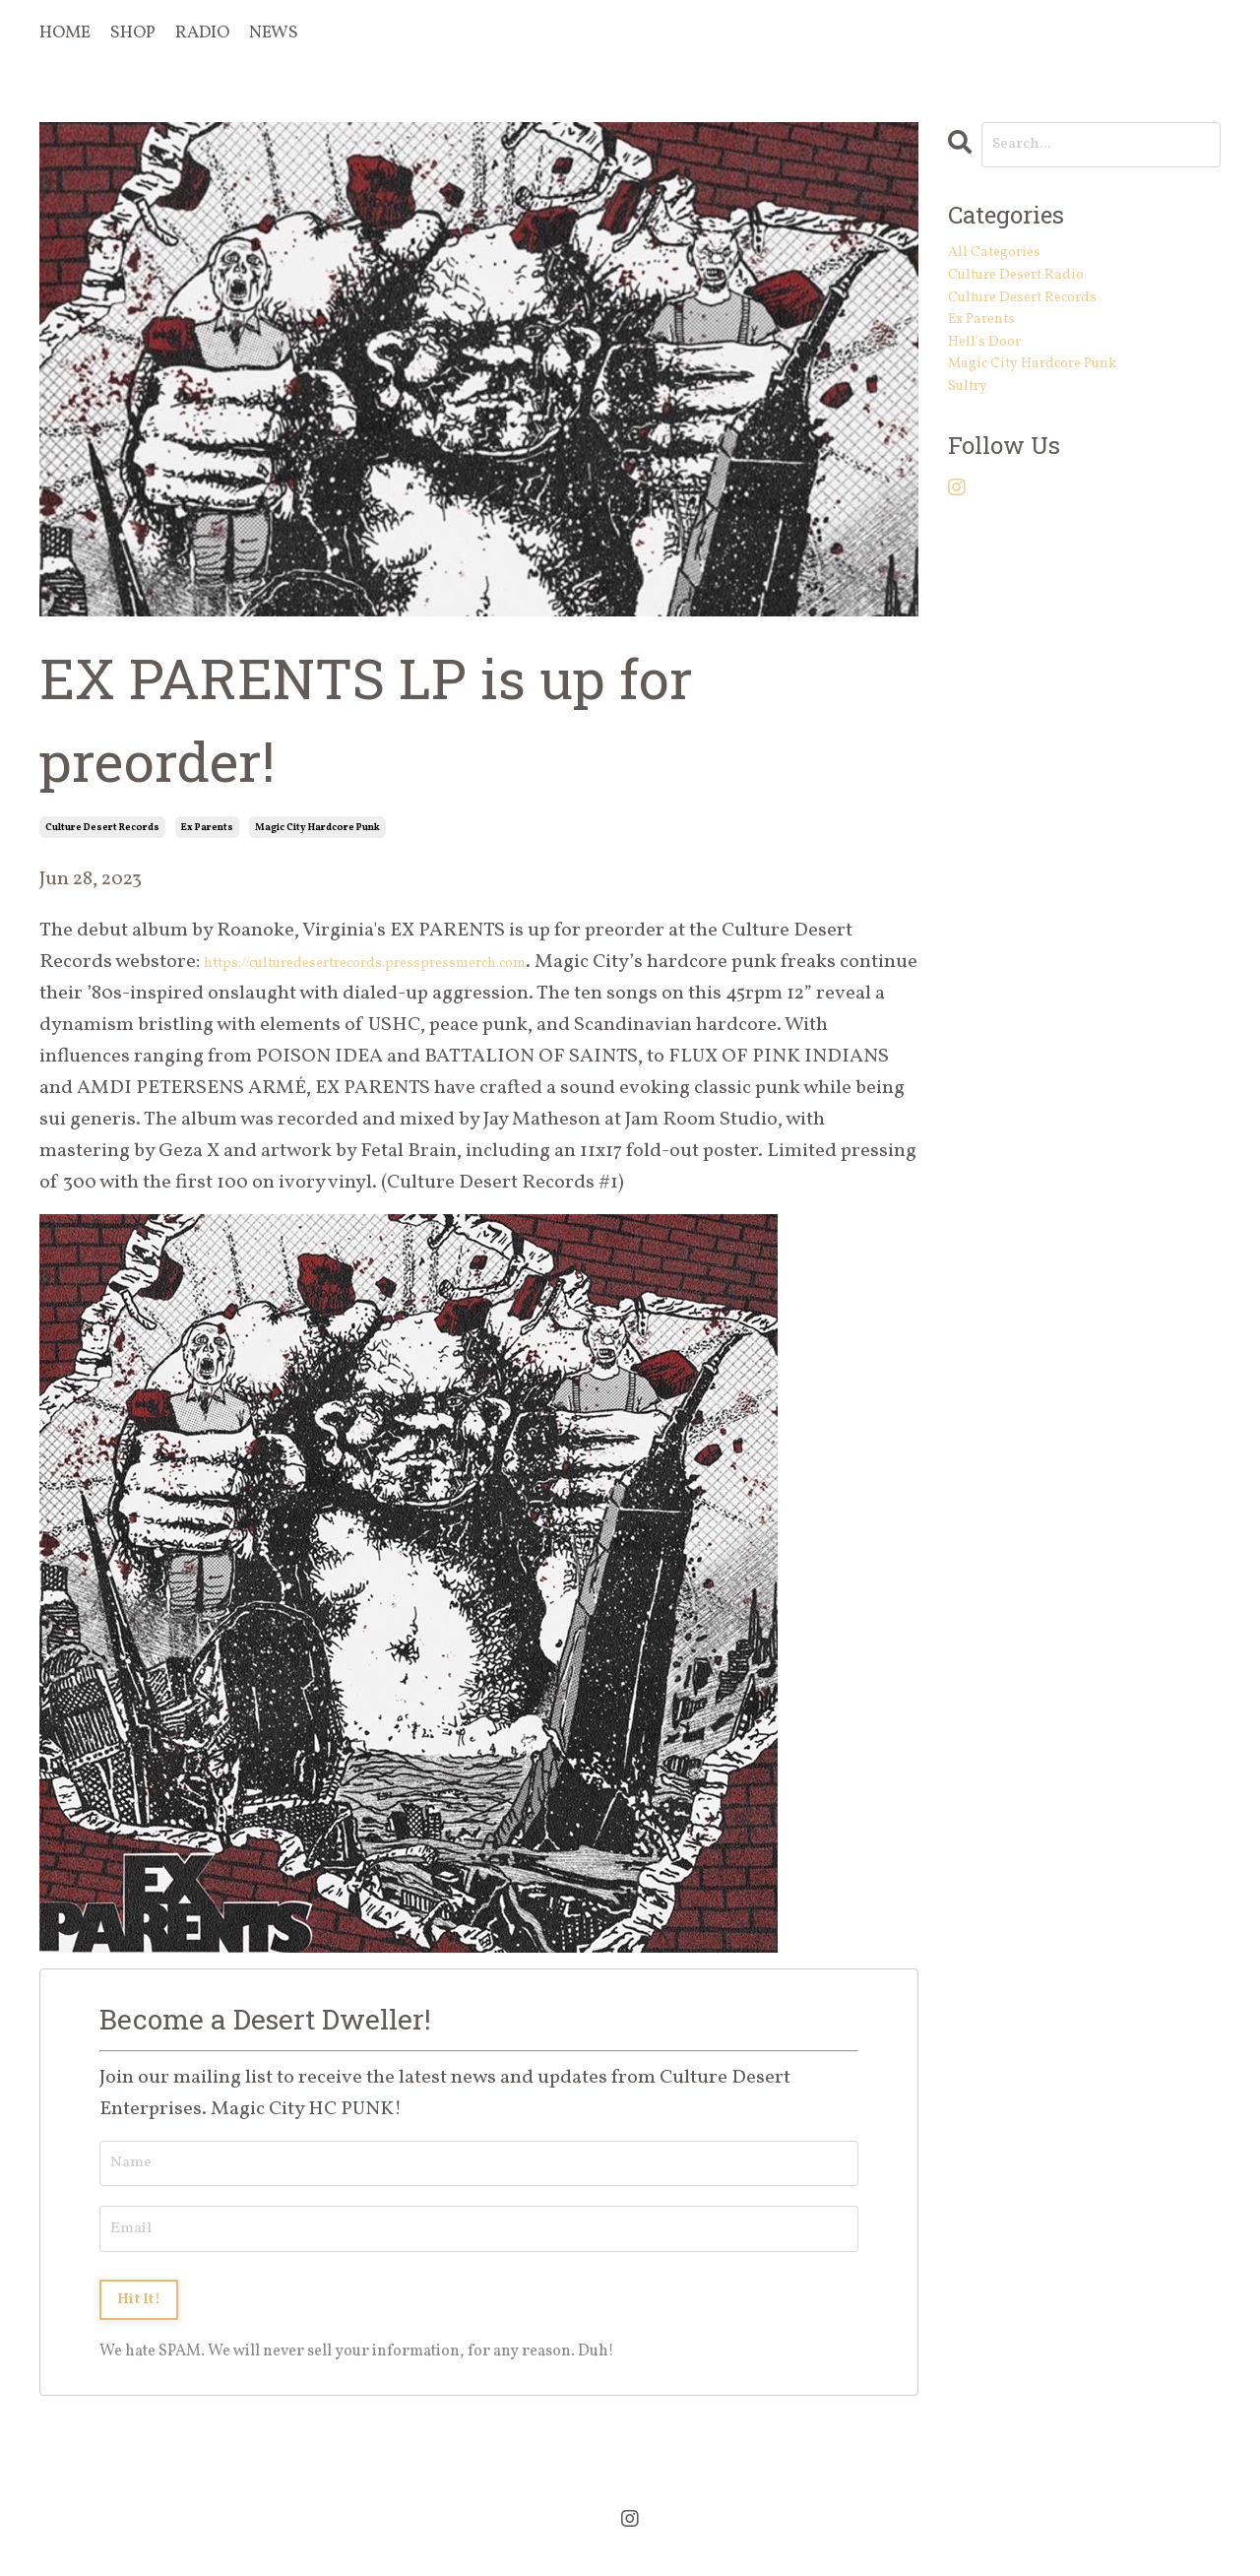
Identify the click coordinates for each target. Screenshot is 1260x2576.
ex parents (207, 827)
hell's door (997, 391)
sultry (975, 454)
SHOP (135, 33)
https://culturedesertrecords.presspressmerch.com (427, 962)
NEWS (278, 33)
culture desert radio (1041, 296)
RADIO (205, 33)
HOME (66, 33)
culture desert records (102, 827)
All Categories (1010, 265)
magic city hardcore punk (317, 827)
